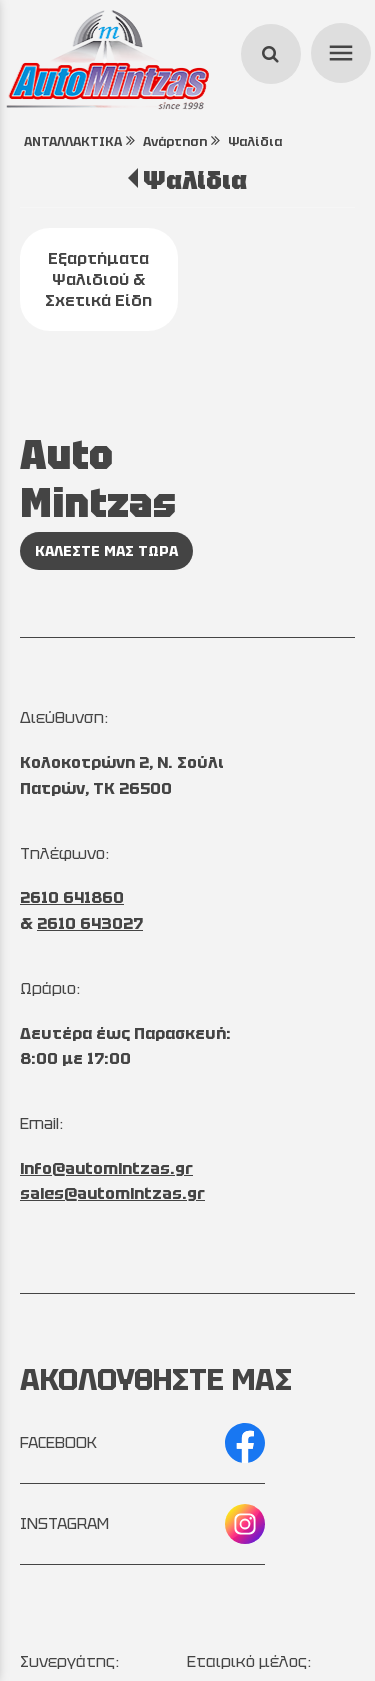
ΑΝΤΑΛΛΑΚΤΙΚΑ (73, 141)
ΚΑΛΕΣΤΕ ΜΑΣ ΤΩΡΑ (106, 551)
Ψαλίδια (255, 141)
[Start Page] (108, 60)
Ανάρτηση (175, 141)
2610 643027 (90, 923)
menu (338, 50)
